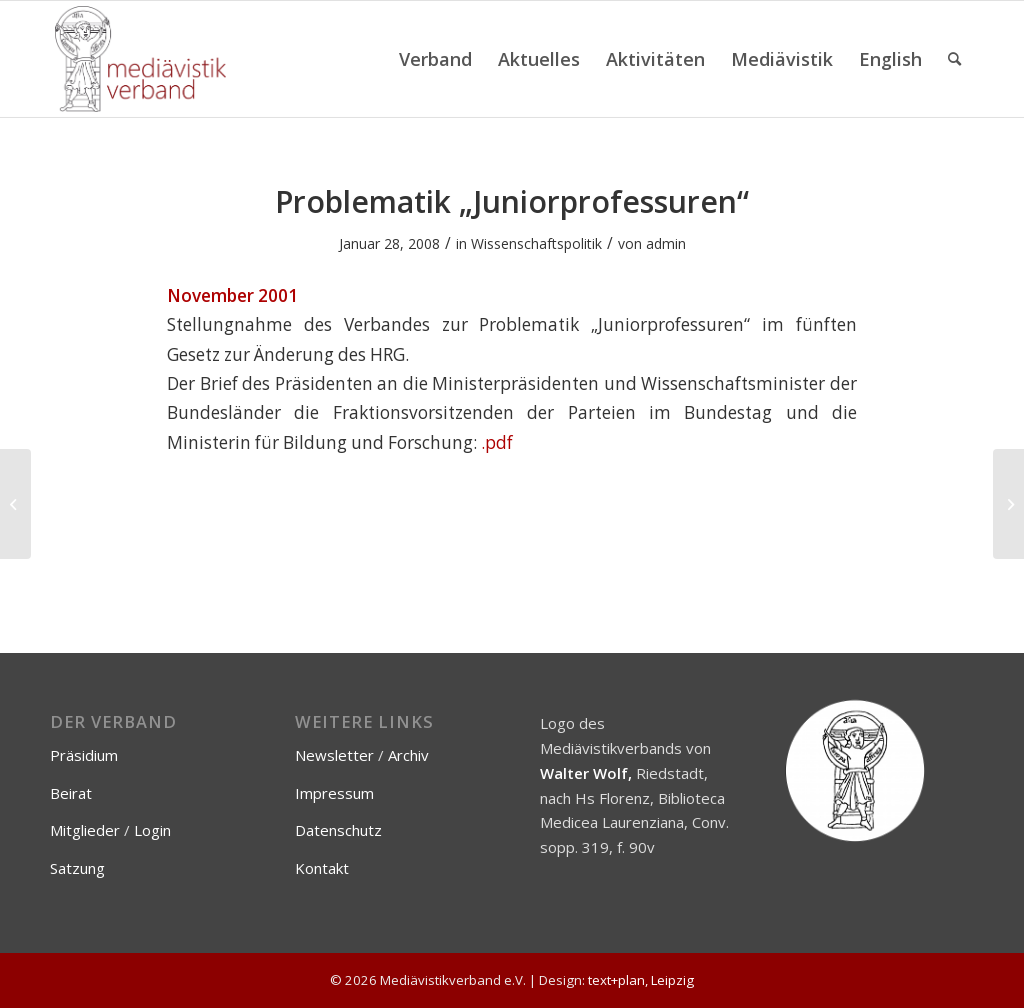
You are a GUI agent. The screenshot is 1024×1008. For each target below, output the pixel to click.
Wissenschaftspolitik (536, 243)
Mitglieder (85, 830)
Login (152, 830)
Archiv (408, 755)
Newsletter (334, 755)
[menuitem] (435, 59)
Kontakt (322, 868)
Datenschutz (338, 830)
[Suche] (954, 59)
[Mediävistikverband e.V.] (140, 59)
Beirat (71, 793)
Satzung (77, 868)
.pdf (497, 442)
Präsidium (84, 755)
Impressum (334, 793)
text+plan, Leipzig (641, 980)
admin (666, 243)
